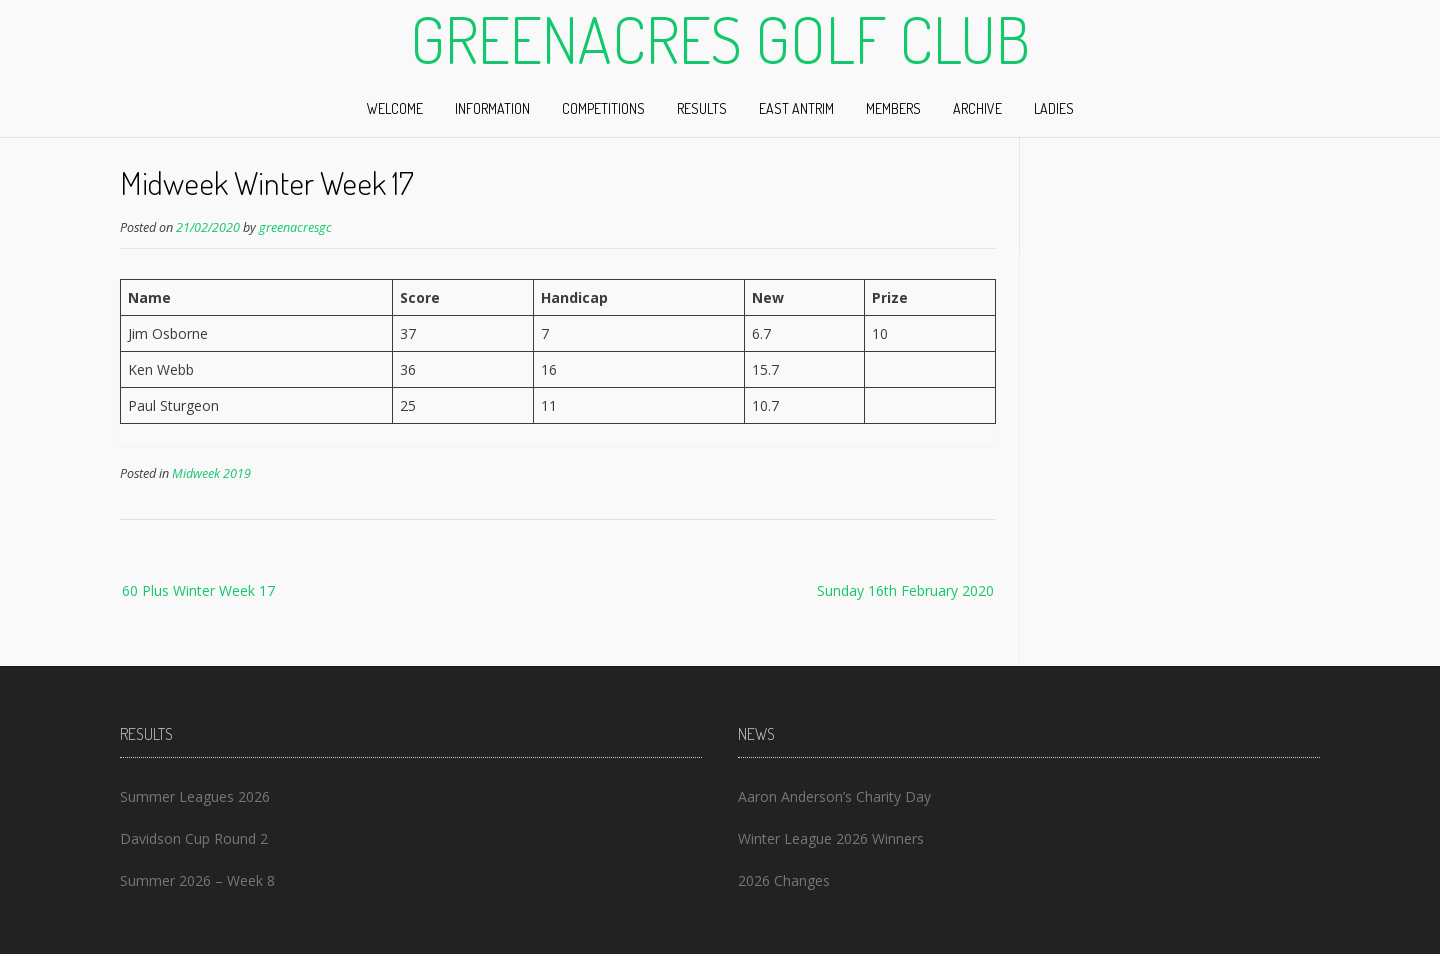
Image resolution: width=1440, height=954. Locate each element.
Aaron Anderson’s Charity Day (834, 796)
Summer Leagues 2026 (195, 796)
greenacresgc (295, 227)
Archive (977, 108)
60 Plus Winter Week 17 (198, 590)
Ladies (1054, 108)
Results (702, 108)
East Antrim (796, 108)
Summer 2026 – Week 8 (197, 880)
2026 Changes (784, 880)
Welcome (395, 108)
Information (492, 108)
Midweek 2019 (211, 473)
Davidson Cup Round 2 (194, 838)
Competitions (603, 108)
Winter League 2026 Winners (831, 838)
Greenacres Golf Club (720, 39)
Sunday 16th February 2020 (905, 590)
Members (893, 108)
